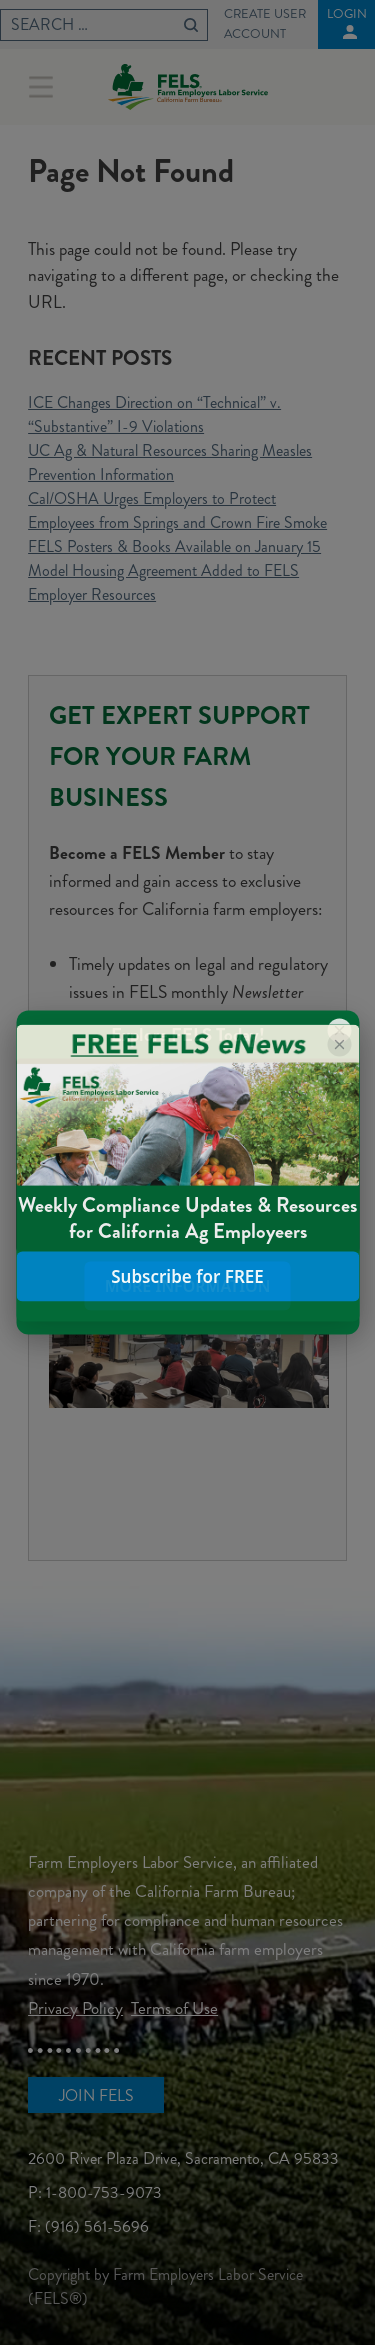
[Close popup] (339, 1044)
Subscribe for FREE (187, 1276)
